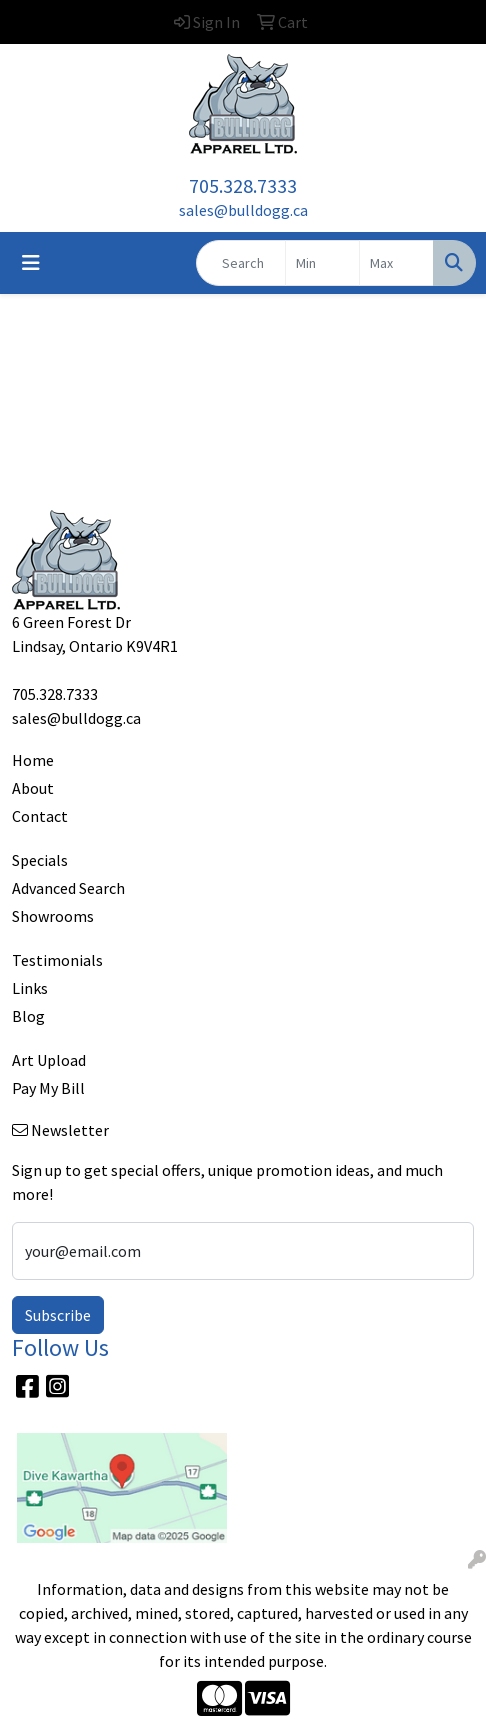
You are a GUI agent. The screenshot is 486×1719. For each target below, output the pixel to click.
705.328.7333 (243, 185)
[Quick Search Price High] (396, 263)
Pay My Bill (48, 1088)
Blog (28, 1016)
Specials (40, 860)
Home (33, 760)
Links (30, 988)
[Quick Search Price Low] (322, 263)
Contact (40, 816)
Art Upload (49, 1060)
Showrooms (53, 916)
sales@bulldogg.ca (243, 210)
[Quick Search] (241, 263)
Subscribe (58, 1315)
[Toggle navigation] (31, 263)
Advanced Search (68, 888)
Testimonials (57, 960)
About (33, 788)
